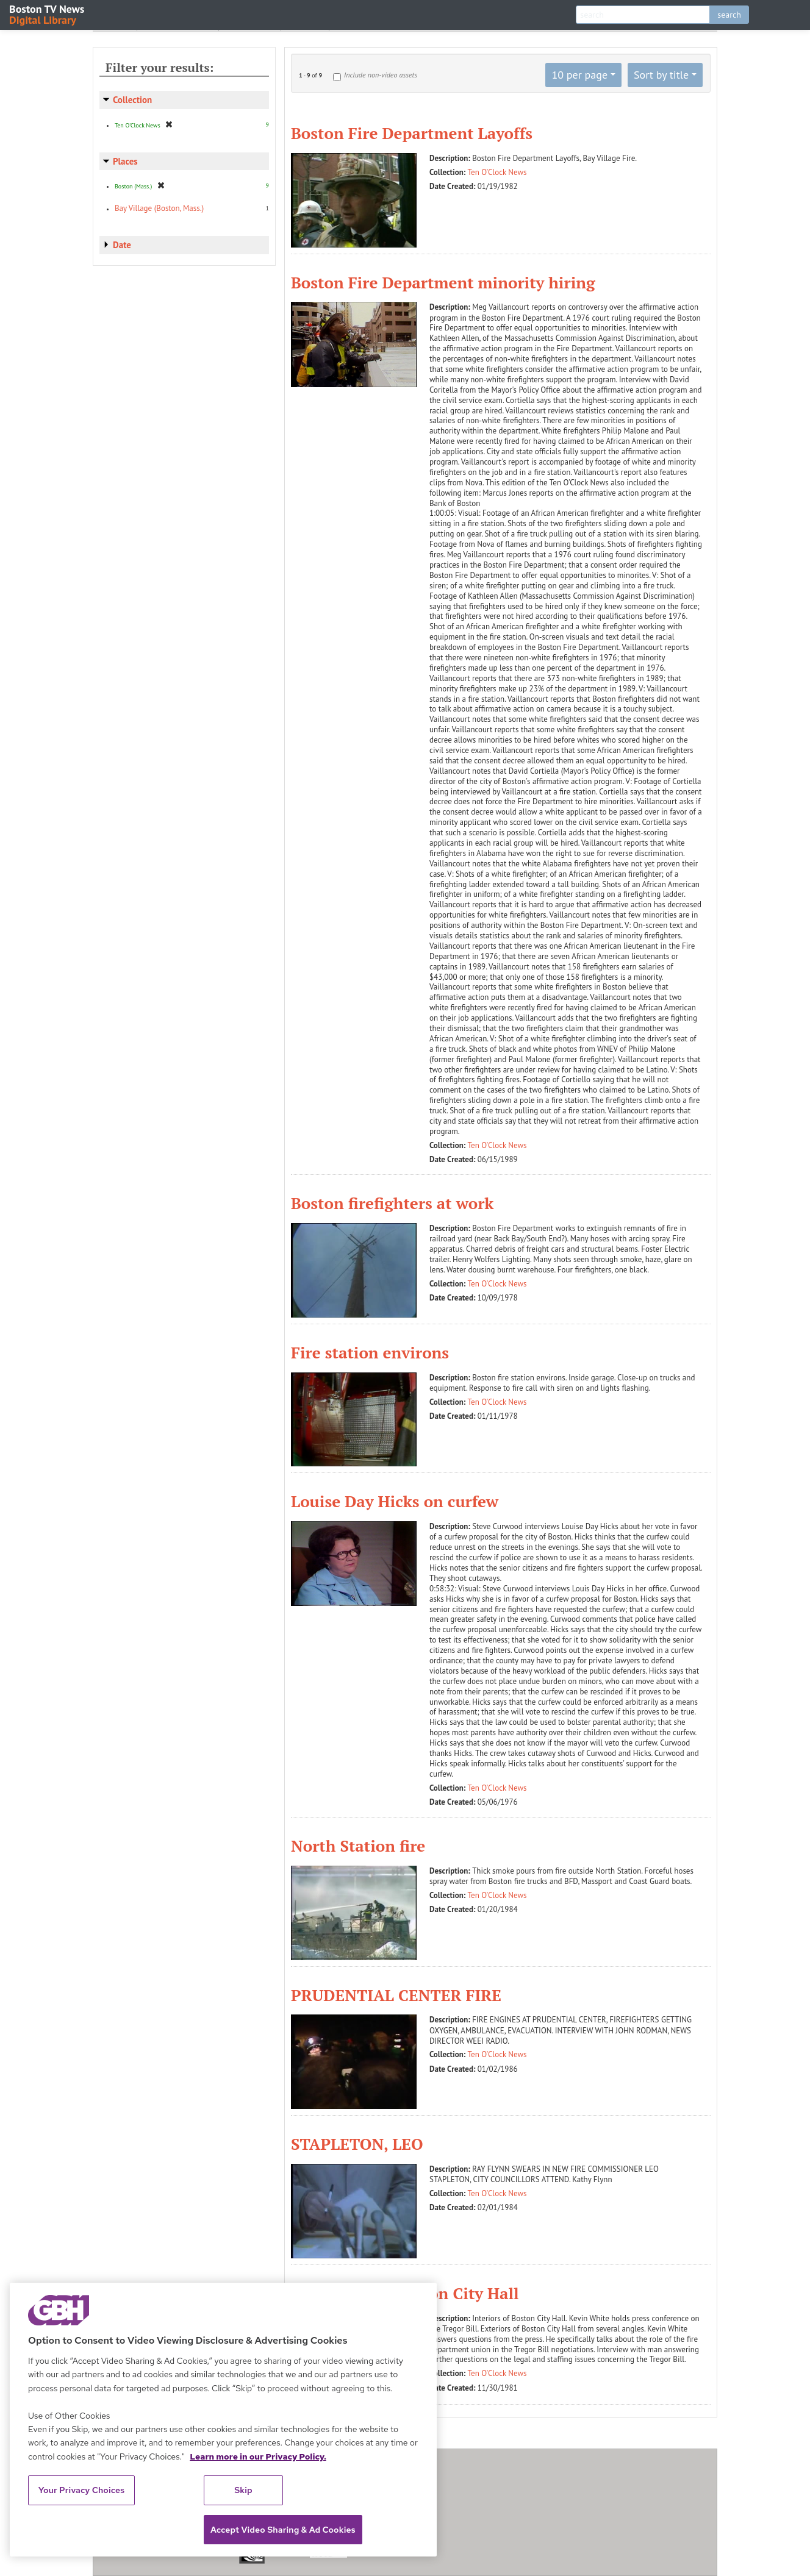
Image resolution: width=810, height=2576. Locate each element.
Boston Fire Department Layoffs (411, 133)
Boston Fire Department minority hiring (443, 282)
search (729, 14)
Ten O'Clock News (497, 172)
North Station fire (358, 1845)
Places (125, 161)
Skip (243, 2490)
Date (122, 245)
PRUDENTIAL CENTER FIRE (396, 1995)
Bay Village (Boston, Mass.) (159, 208)
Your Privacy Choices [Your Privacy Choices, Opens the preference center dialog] (81, 2490)
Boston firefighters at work (392, 1203)
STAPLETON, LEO (357, 2143)
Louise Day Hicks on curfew (394, 1501)
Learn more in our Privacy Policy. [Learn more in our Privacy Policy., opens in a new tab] (258, 2456)
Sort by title (661, 75)
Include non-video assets (380, 74)
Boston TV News (47, 14)
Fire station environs (370, 1352)
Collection (132, 99)
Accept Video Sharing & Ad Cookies (283, 2529)
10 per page (579, 75)
